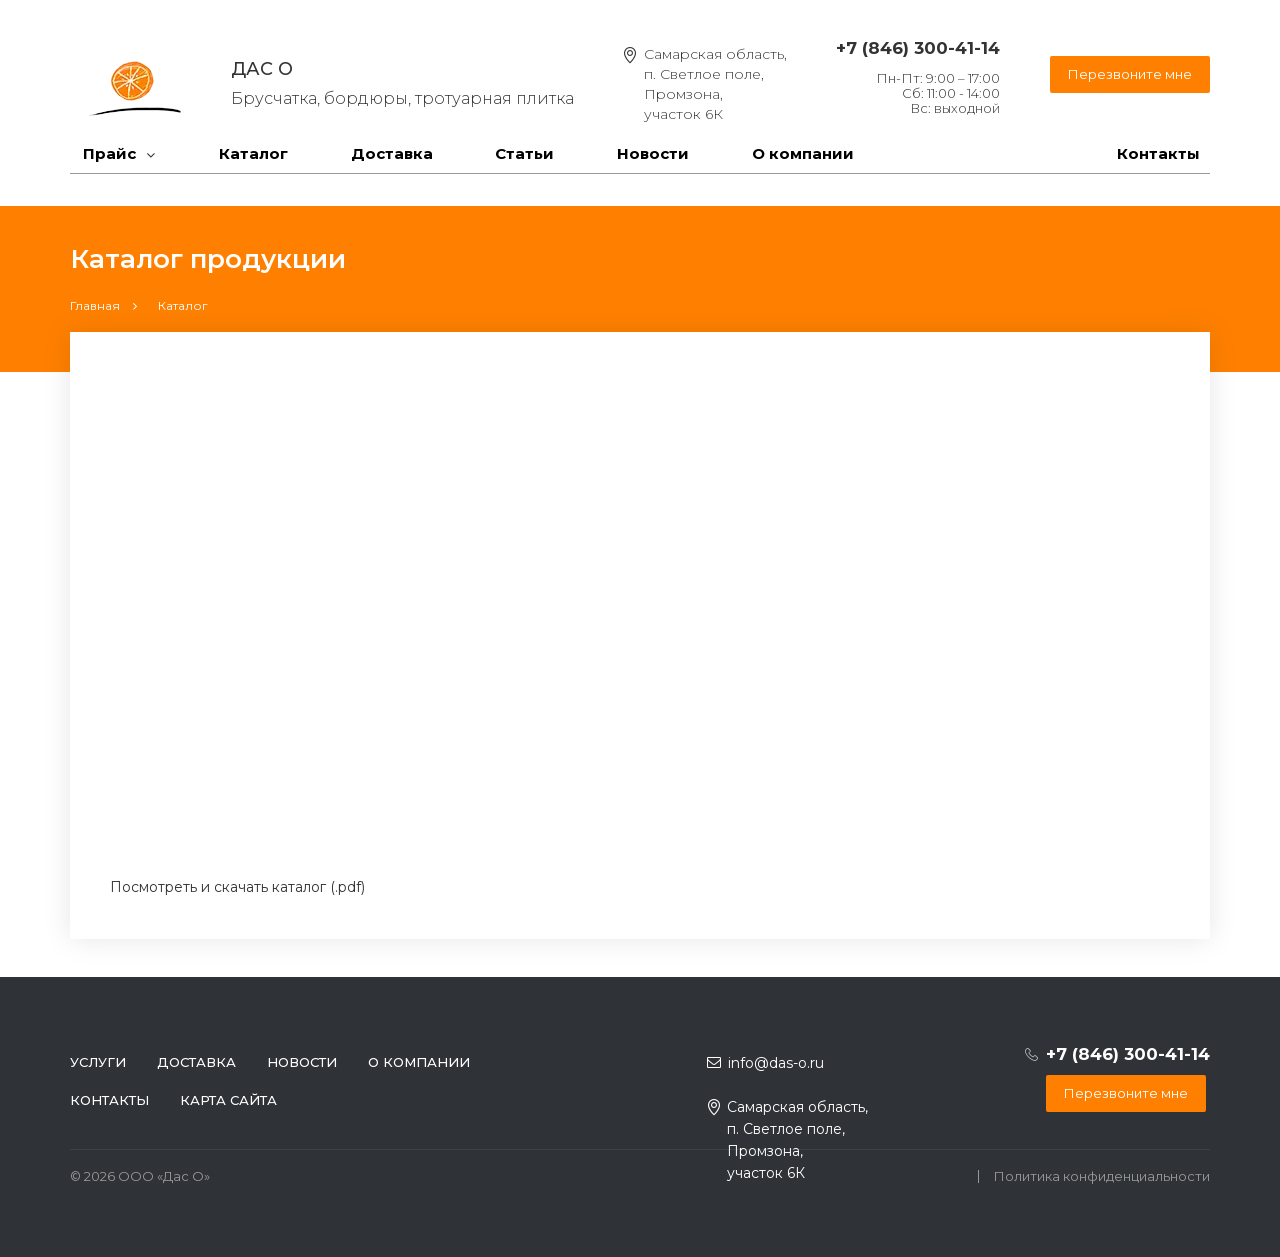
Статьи (524, 153)
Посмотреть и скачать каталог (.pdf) (237, 887)
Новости (653, 153)
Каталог (253, 153)
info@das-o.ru (776, 1063)
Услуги (98, 1062)
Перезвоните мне (1130, 74)
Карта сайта (228, 1100)
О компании (803, 153)
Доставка (392, 153)
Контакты (1158, 153)
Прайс (109, 153)
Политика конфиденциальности (1102, 1176)
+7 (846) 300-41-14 (918, 48)
